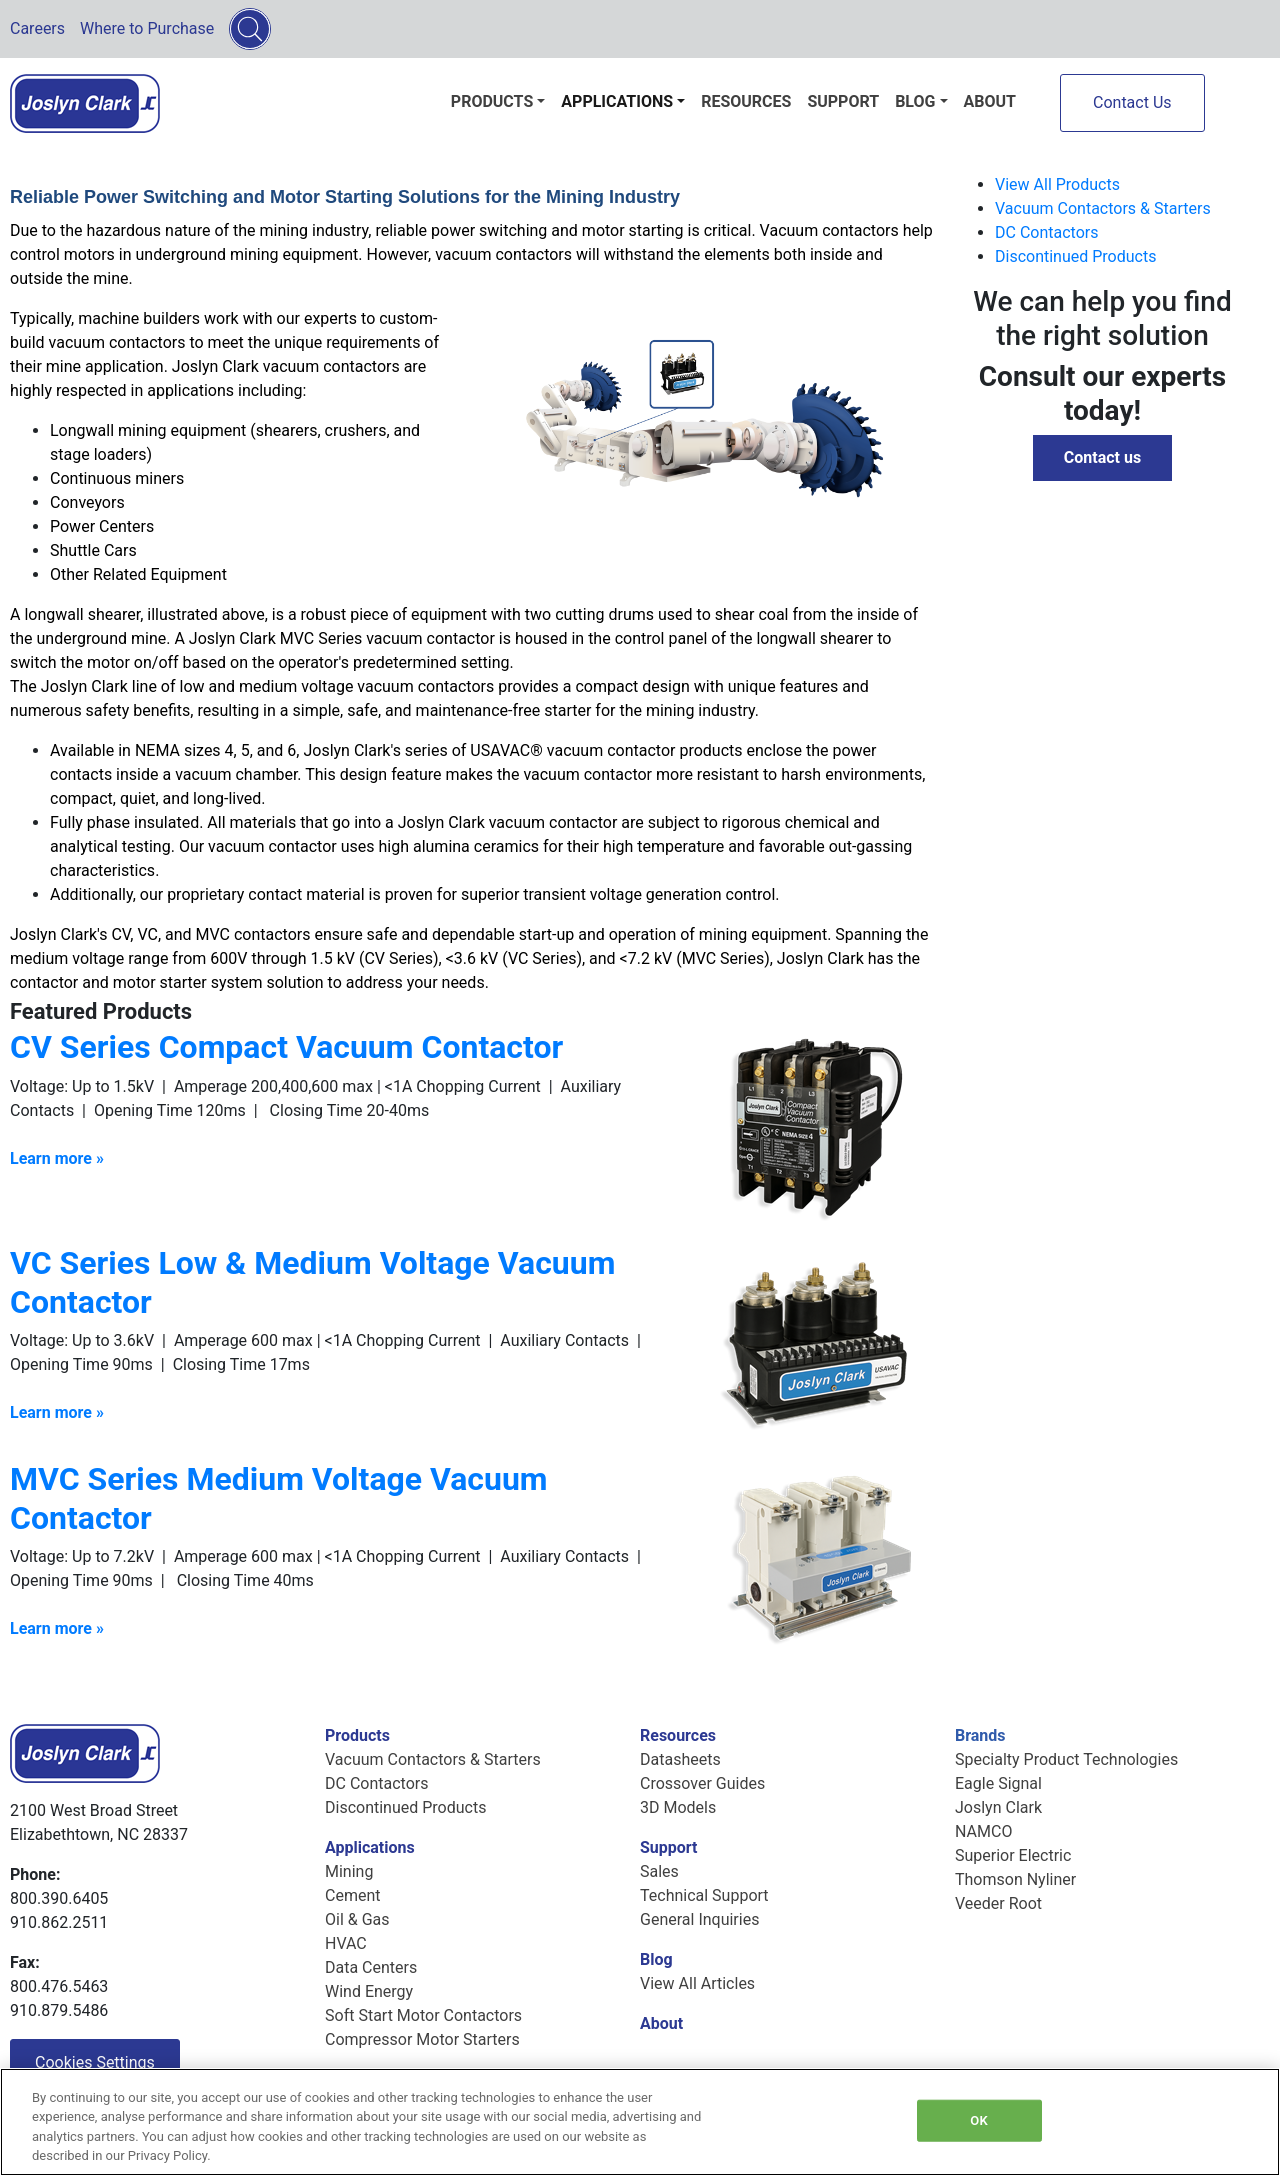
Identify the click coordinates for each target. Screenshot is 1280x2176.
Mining (349, 1871)
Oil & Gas (357, 1919)
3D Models (678, 1807)
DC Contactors (1046, 232)
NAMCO (983, 1831)
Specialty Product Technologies (1066, 1759)
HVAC (346, 1943)
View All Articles (697, 1983)
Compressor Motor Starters (422, 2039)
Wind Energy (369, 1991)
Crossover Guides (702, 1783)
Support (843, 101)
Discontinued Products (1075, 256)
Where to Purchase (147, 28)
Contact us (1102, 457)
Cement (352, 1895)
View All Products (1057, 184)
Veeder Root (998, 1903)
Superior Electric (1013, 1855)
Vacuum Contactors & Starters (1103, 208)
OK (978, 2120)
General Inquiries (699, 1919)
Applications (617, 101)
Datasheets (680, 1759)
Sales (659, 1871)
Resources (746, 101)
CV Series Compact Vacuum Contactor (286, 1047)
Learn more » (57, 1628)
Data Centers (371, 1967)
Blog (915, 101)
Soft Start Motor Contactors (423, 2015)
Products (492, 101)
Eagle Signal (998, 1783)
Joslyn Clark (998, 1807)
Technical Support (704, 1895)
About (990, 101)
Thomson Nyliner (1015, 1879)
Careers (37, 28)
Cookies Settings (95, 2062)
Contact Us (1132, 102)
